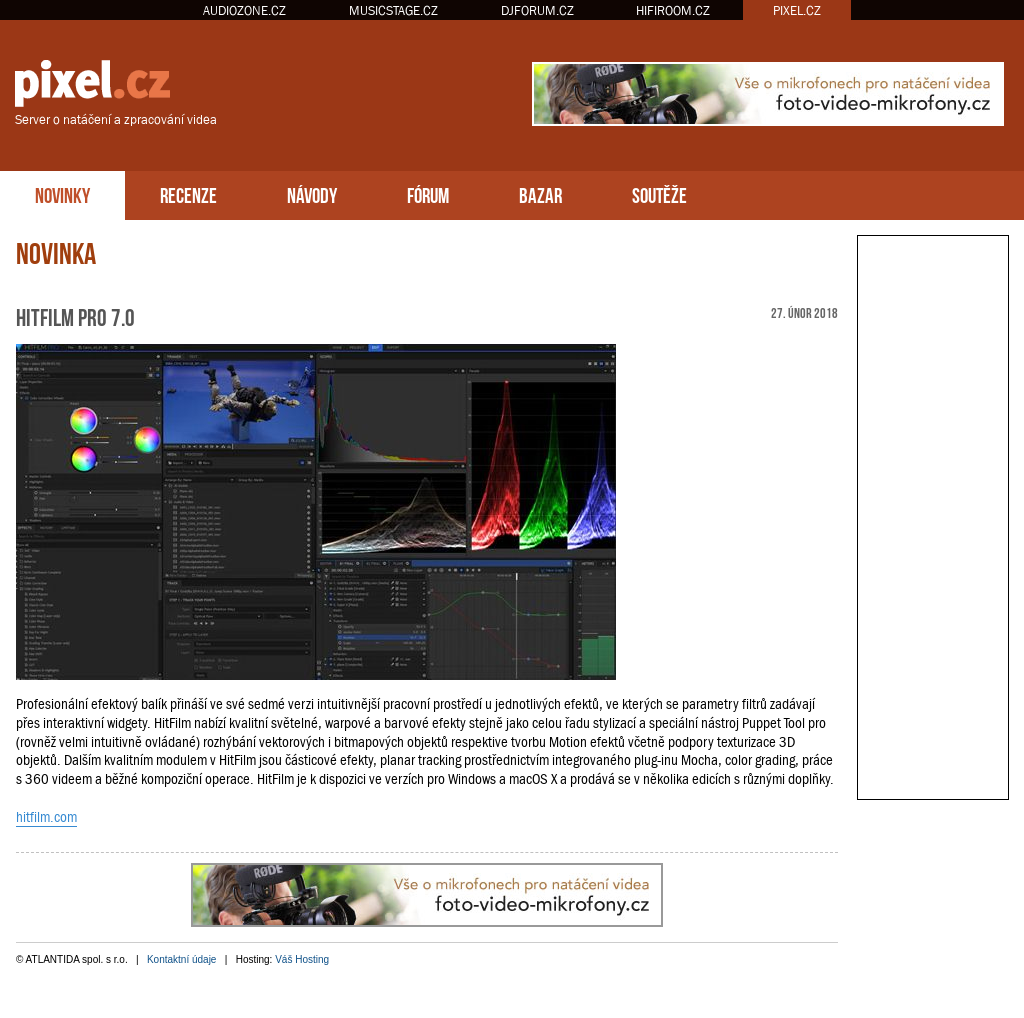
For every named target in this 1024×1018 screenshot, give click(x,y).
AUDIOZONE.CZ (244, 10)
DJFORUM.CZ (537, 10)
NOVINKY (62, 193)
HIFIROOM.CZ (673, 10)
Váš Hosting (302, 959)
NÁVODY (312, 193)
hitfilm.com (46, 817)
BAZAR (540, 193)
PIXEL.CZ (797, 10)
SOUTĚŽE (659, 193)
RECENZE (188, 193)
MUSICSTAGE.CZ (393, 10)
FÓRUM (428, 193)
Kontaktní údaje (182, 959)
